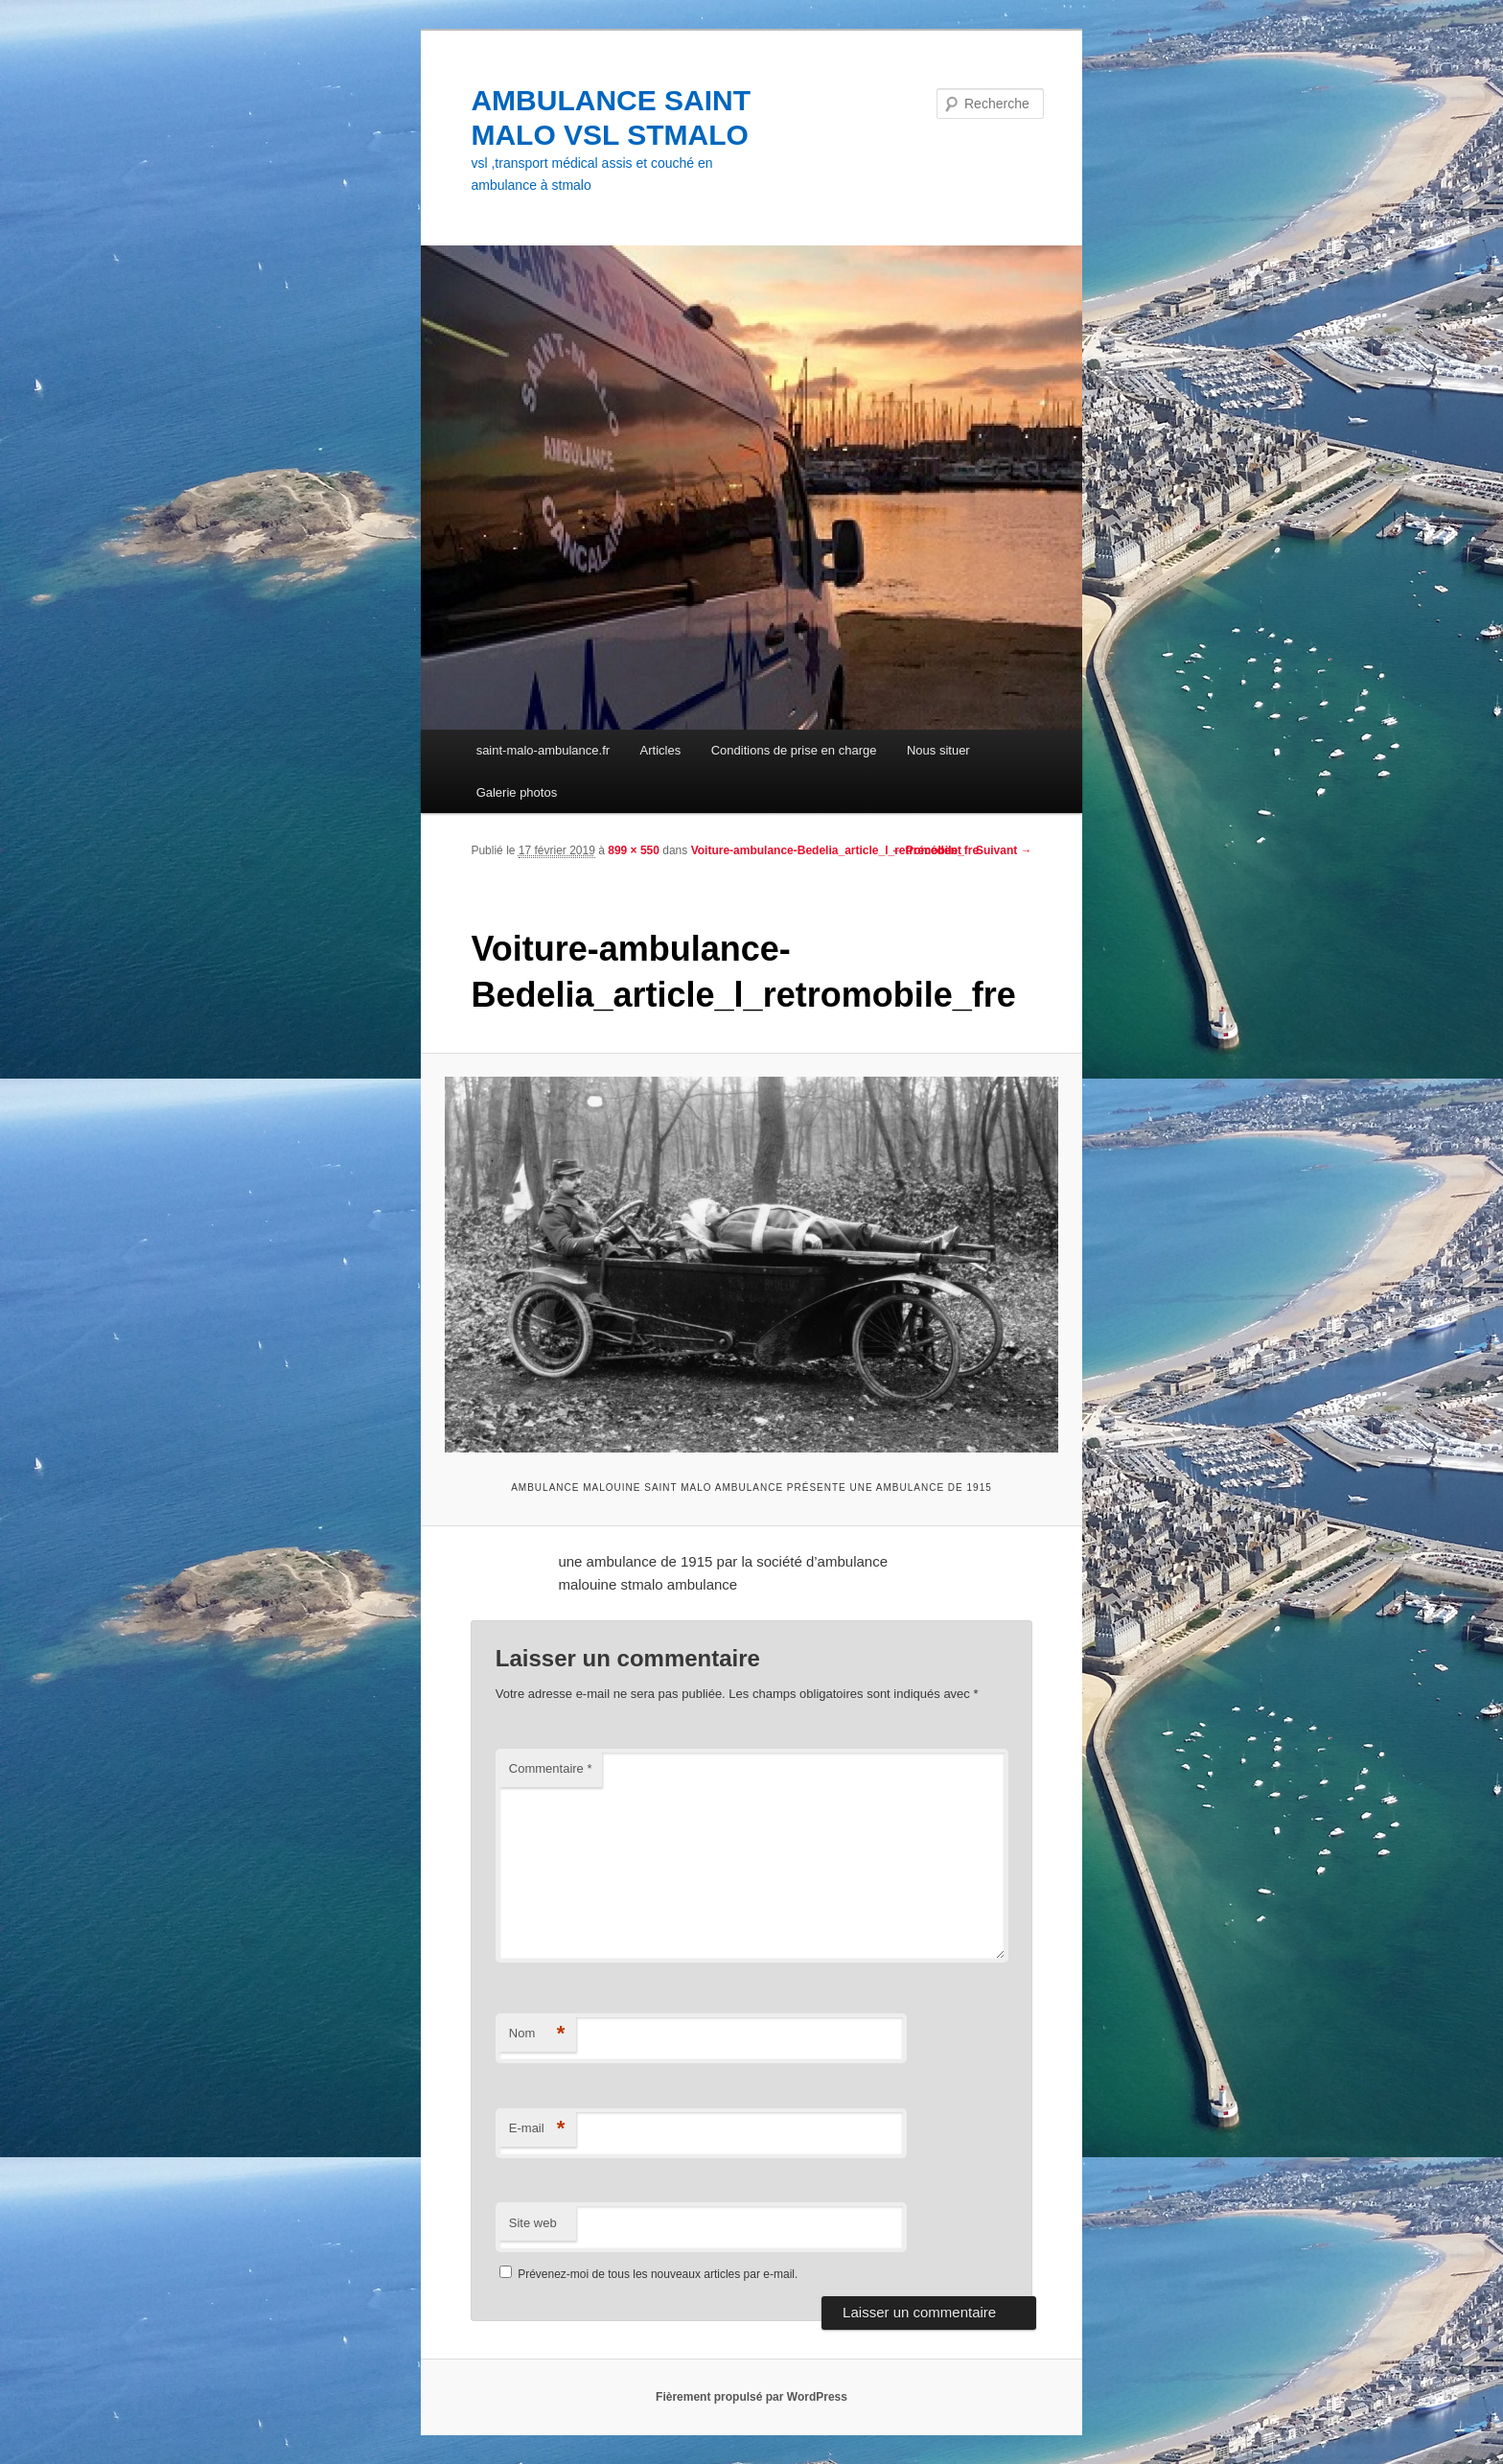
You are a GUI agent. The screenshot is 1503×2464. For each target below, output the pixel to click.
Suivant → (1004, 850)
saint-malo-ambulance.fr (543, 750)
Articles (661, 750)
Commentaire (550, 1768)
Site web (533, 2223)
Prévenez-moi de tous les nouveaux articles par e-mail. (658, 2274)
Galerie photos (517, 792)
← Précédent (926, 850)
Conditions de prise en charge (794, 750)
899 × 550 (633, 850)
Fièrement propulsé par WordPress (751, 2397)
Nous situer (938, 750)
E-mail (537, 2129)
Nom (537, 2034)
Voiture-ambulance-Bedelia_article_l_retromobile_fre (835, 850)
